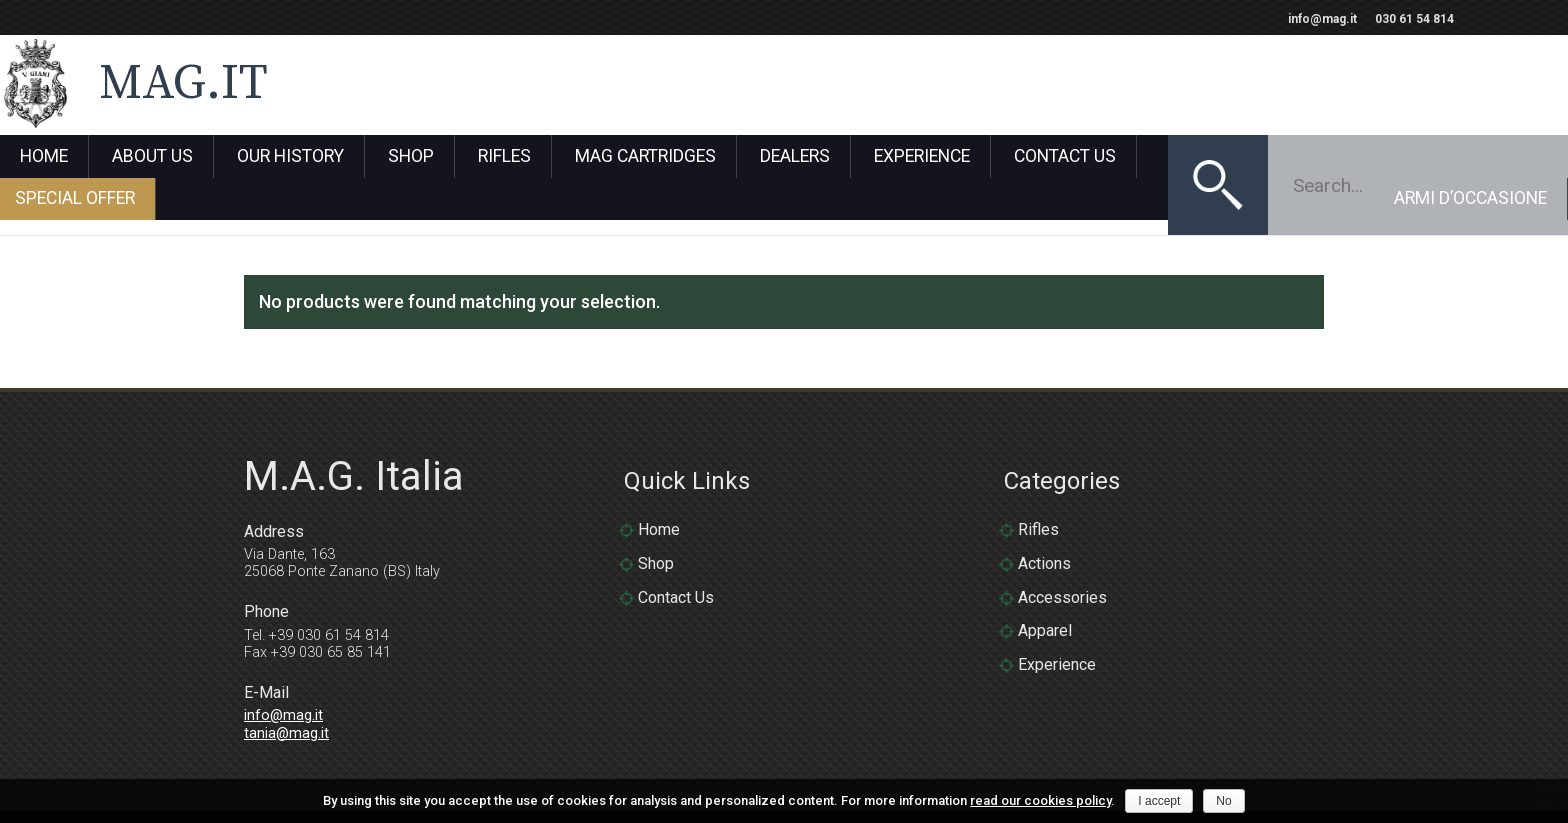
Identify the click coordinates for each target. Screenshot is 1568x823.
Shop (411, 157)
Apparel (1045, 573)
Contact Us (1065, 157)
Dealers (795, 157)
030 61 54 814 (1414, 19)
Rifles (504, 157)
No (1223, 801)
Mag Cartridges (645, 157)
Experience (922, 157)
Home (44, 157)
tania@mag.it (286, 675)
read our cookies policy (1040, 800)
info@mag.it (1322, 19)
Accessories (1062, 539)
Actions (1044, 505)
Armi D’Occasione (1470, 157)
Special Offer (1215, 157)
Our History (290, 157)
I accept (1159, 801)
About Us (152, 157)
